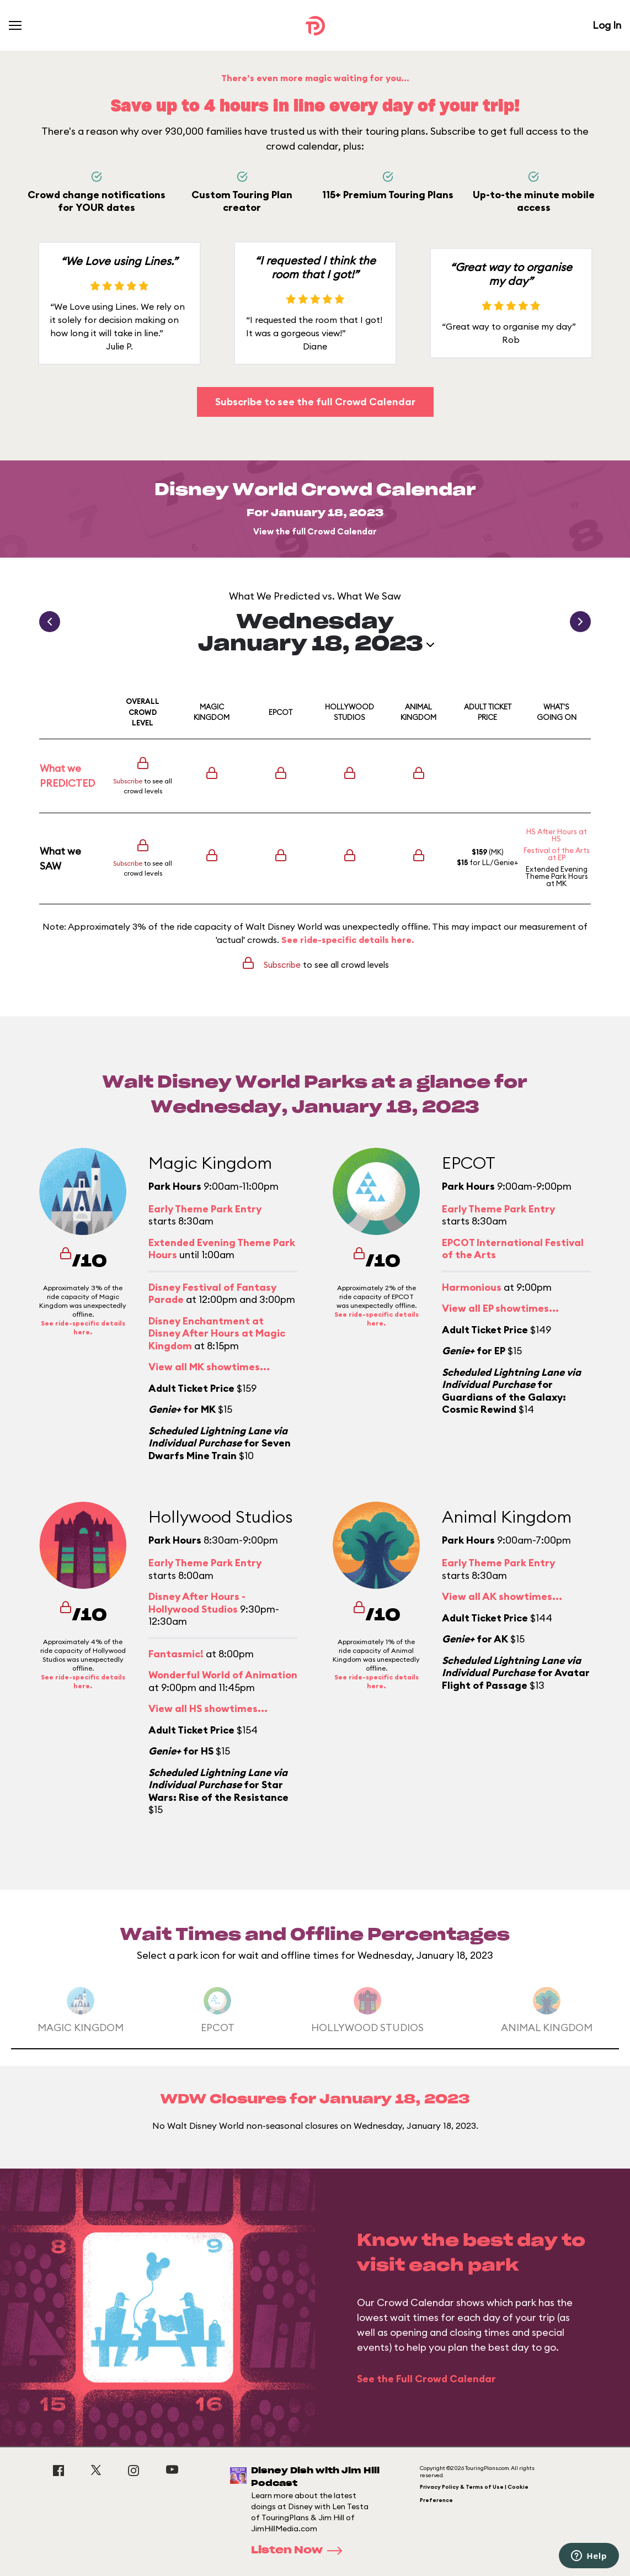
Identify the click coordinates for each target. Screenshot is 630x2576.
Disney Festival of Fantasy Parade (212, 1293)
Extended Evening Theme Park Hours (556, 873)
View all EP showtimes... (500, 1308)
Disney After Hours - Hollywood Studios (196, 1602)
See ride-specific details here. (347, 939)
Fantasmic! (176, 1653)
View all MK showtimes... (209, 1366)
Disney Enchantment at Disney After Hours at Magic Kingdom (216, 1333)
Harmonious (471, 1287)
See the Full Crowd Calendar (426, 2378)
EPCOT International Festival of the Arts (513, 1249)
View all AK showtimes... (502, 1596)
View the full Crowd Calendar (315, 531)
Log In (606, 25)
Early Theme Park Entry (204, 1208)
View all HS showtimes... (208, 1708)
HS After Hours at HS (556, 835)
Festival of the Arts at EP (557, 854)
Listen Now (300, 2551)
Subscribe (127, 781)
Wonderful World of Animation (222, 1674)
